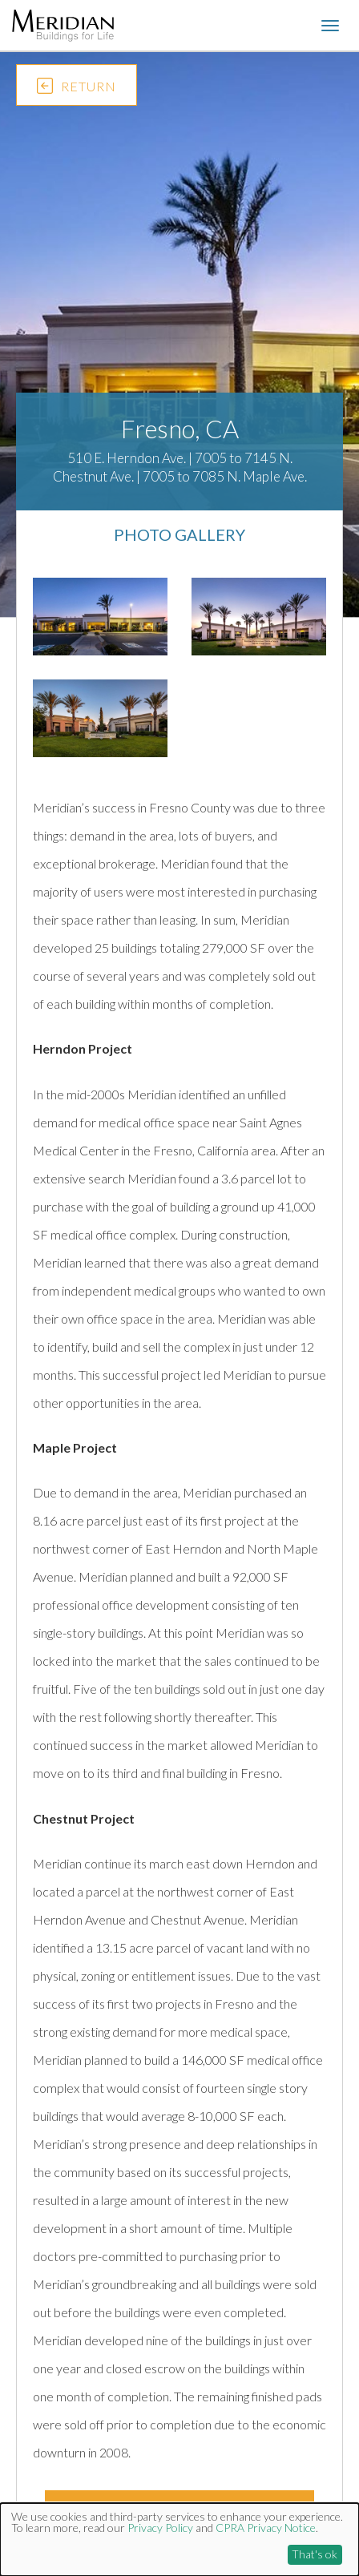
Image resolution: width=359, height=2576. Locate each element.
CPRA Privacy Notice (266, 2527)
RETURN (76, 88)
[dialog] (179, 2539)
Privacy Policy (160, 2527)
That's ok (314, 2554)
